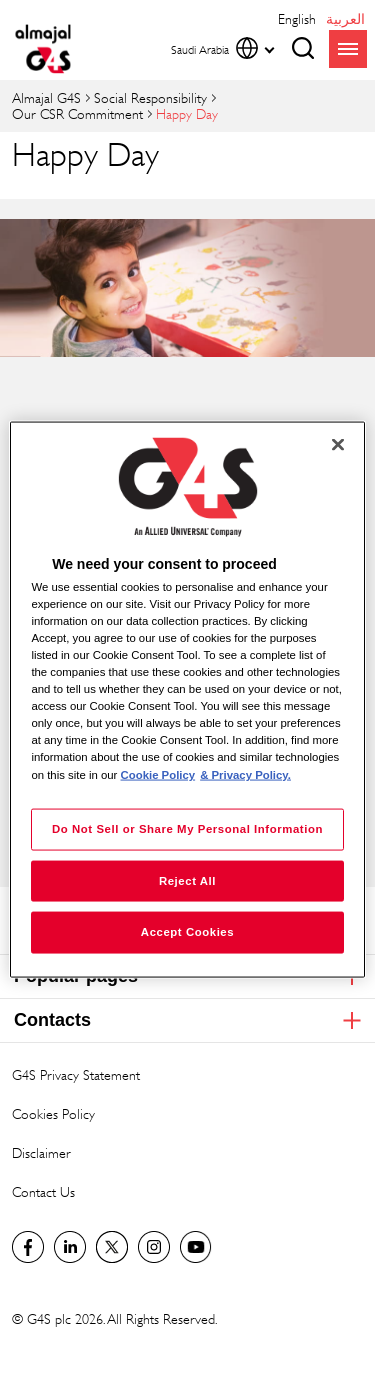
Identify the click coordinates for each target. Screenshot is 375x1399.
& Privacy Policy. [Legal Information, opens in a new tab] (245, 774)
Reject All (187, 880)
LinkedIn (70, 1247)
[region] (187, 699)
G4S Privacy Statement (76, 1074)
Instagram (154, 1247)
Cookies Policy (53, 1113)
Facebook (28, 1247)
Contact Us (43, 1191)
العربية (345, 18)
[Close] (338, 444)
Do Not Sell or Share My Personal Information (187, 828)
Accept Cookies (187, 932)
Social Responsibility (150, 97)
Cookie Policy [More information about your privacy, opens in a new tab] (158, 774)
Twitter (112, 1247)
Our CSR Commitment (77, 113)
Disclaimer (41, 1152)
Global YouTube (196, 1247)
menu (348, 49)
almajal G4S (46, 97)
